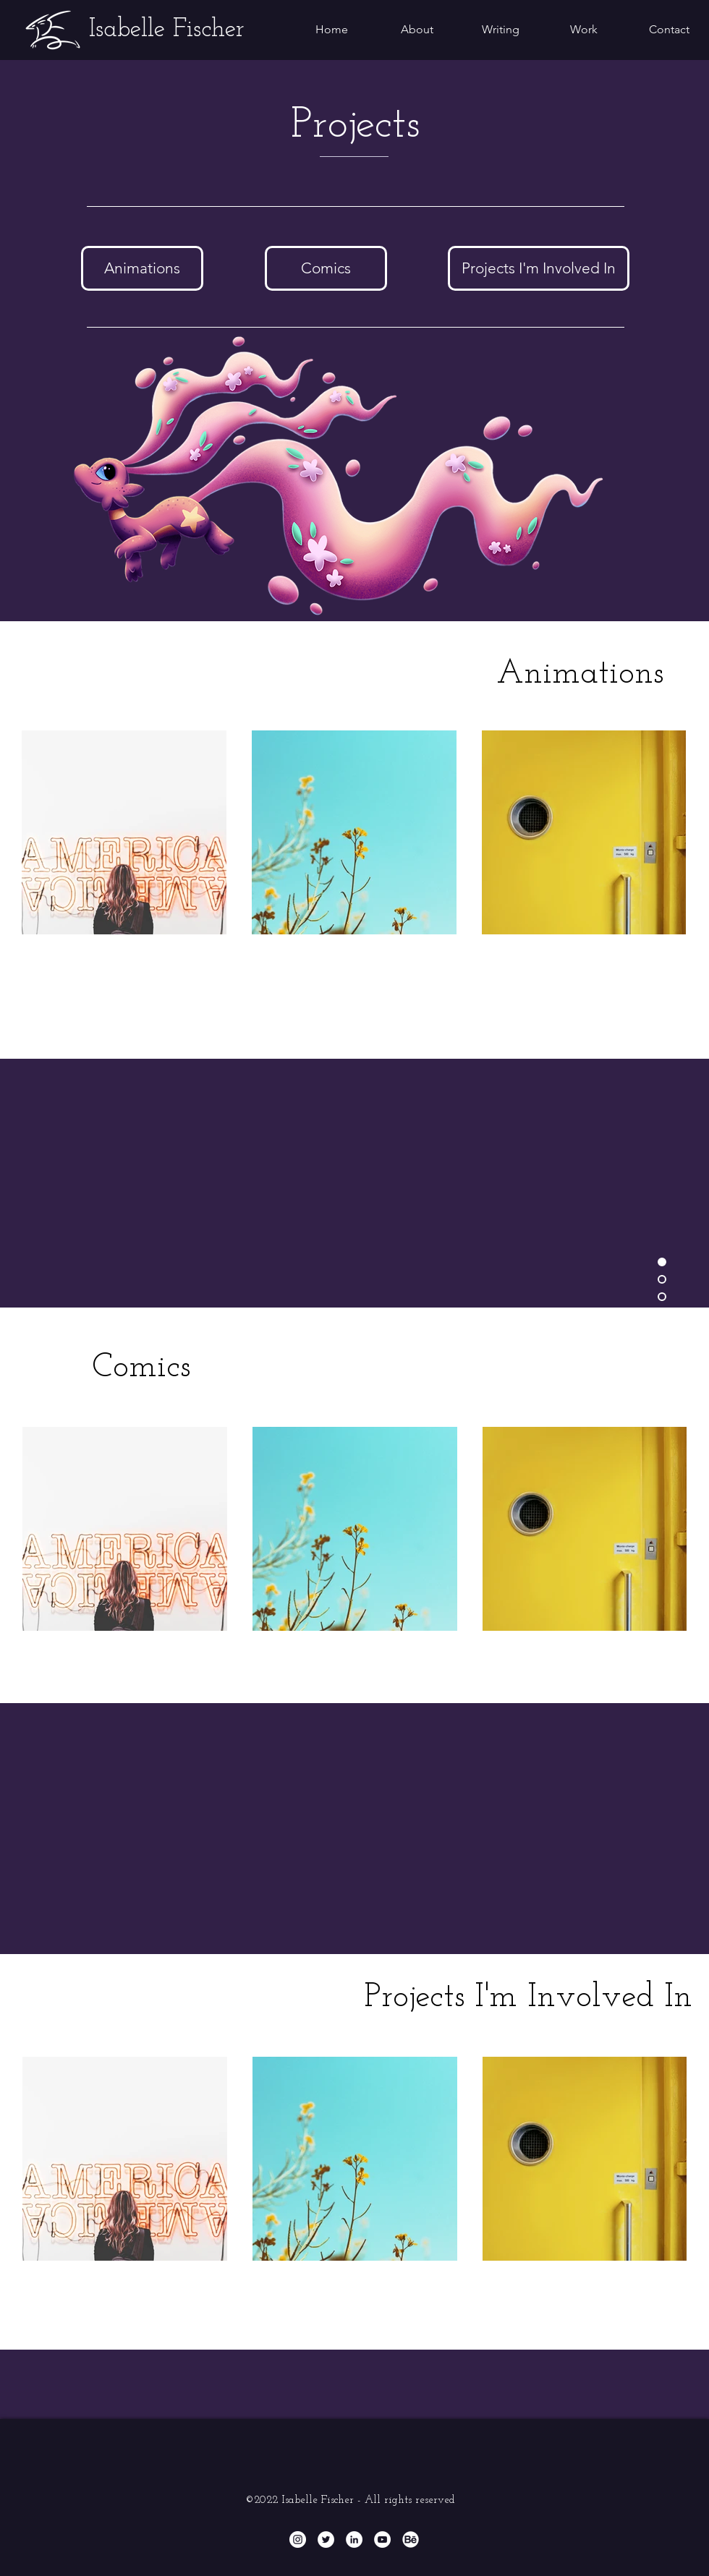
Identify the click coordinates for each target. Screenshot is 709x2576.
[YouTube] (382, 2539)
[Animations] (142, 268)
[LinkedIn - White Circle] (354, 2539)
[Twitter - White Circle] (326, 2539)
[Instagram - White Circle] (297, 2539)
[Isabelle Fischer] (167, 30)
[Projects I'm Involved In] (538, 268)
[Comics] (326, 268)
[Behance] (410, 2539)
